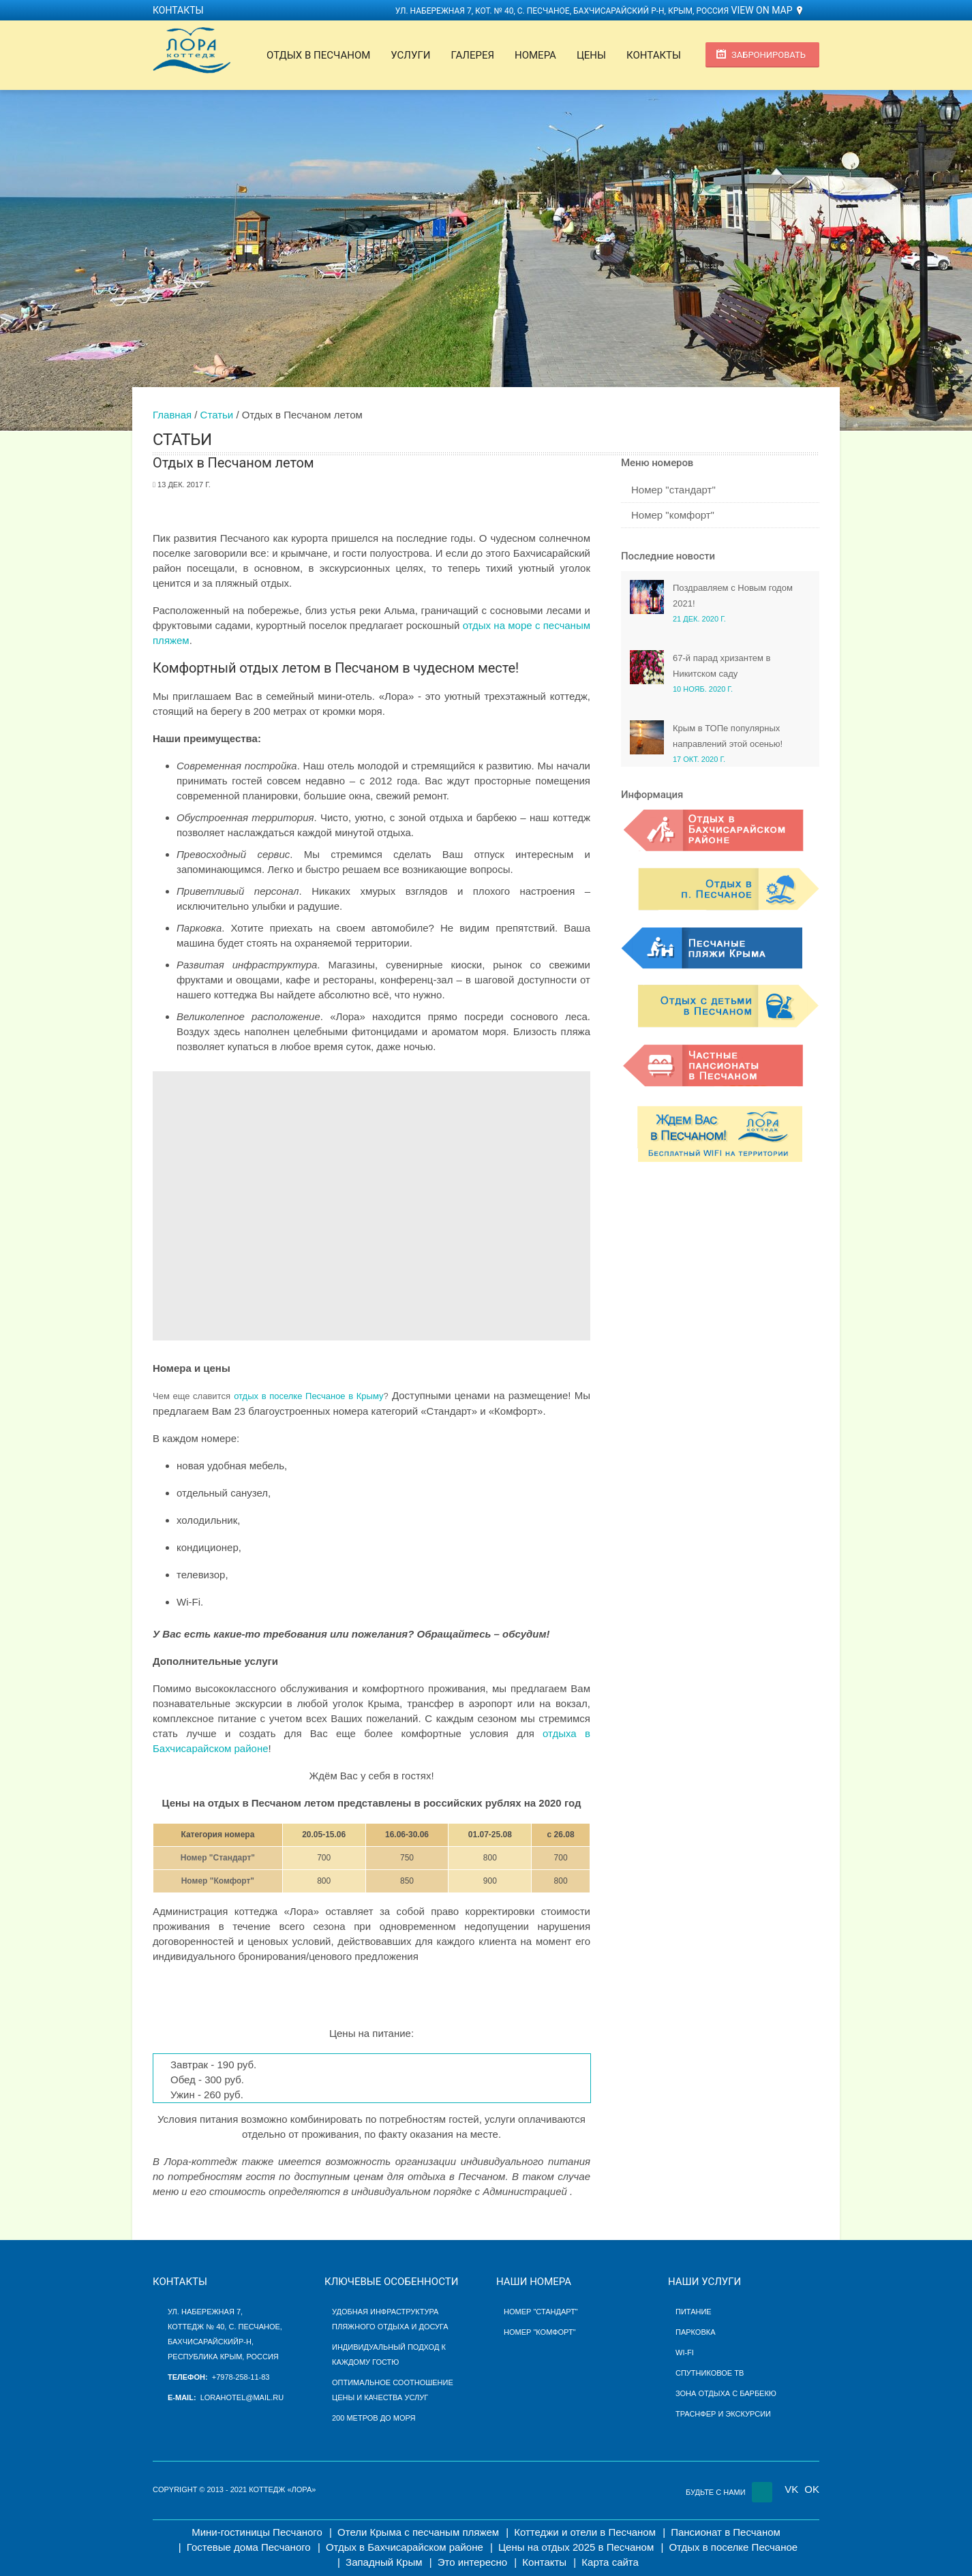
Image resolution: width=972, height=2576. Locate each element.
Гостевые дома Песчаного (249, 2547)
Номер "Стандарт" (218, 1857)
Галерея (472, 55)
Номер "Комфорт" (217, 1881)
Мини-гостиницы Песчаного (257, 2532)
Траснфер (695, 2414)
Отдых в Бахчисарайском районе (404, 2547)
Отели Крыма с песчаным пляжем (418, 2532)
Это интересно (473, 2562)
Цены (591, 55)
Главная (172, 414)
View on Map (762, 10)
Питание (693, 2311)
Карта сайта (610, 2562)
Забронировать (768, 55)
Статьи (217, 414)
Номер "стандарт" (673, 489)
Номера (535, 55)
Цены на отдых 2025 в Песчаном (576, 2547)
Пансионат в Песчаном (725, 2532)
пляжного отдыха (370, 2326)
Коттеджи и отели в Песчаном (585, 2532)
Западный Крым (384, 2562)
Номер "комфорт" (672, 515)
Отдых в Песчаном (318, 55)
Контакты (178, 10)
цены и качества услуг (380, 2397)
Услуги (410, 55)
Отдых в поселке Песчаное (733, 2547)
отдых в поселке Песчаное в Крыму (308, 1396)
